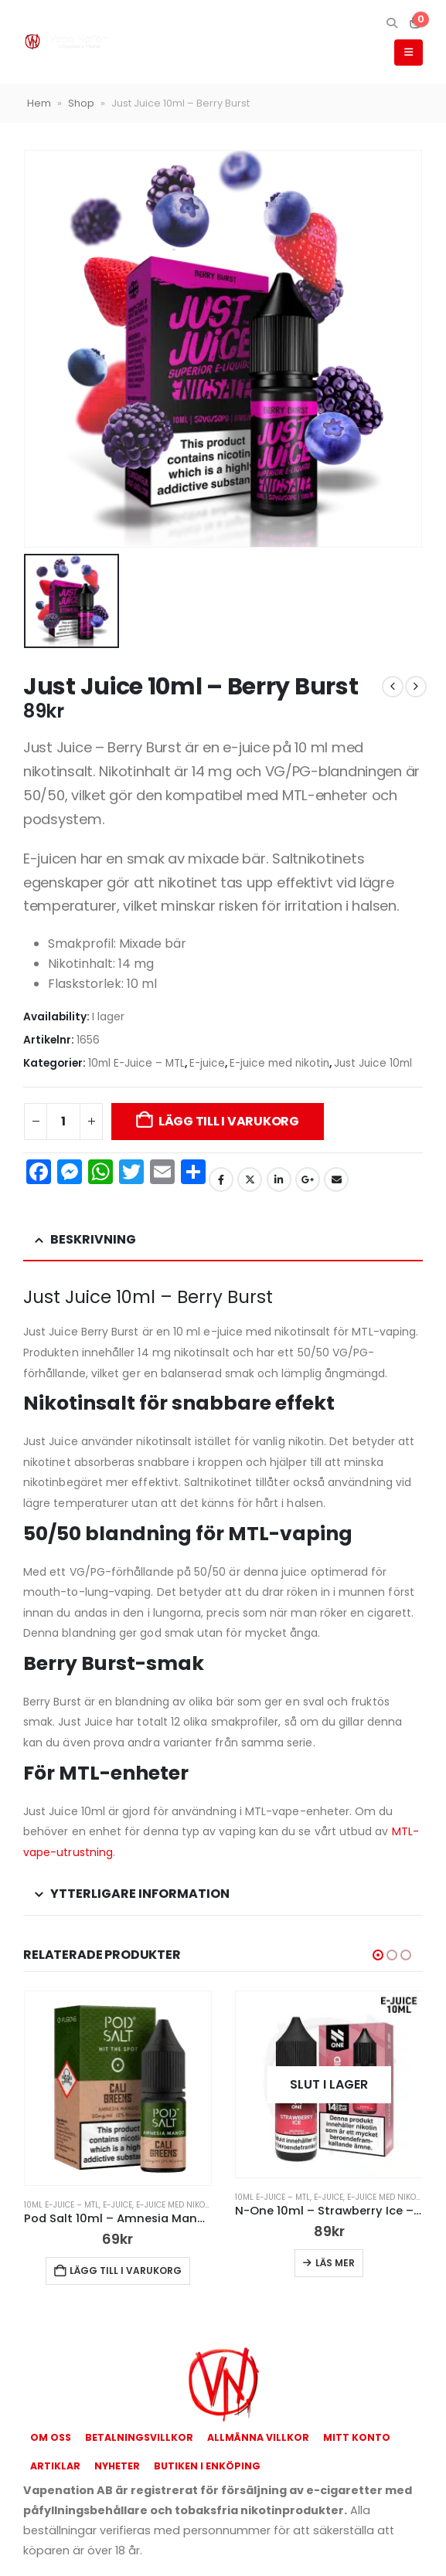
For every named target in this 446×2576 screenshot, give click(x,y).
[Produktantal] (63, 1121)
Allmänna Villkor (258, 2437)
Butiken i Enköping (207, 2465)
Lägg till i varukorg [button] (126, 2270)
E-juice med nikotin (279, 1063)
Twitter (249, 1179)
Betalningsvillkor (139, 2437)
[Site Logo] (65, 42)
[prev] (392, 686)
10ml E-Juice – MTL (136, 1063)
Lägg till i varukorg (228, 1121)
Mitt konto (356, 2437)
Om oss (50, 2437)
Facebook (221, 1179)
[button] (391, 23)
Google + (307, 1179)
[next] (416, 686)
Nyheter (117, 2465)
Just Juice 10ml (373, 1063)
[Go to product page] (118, 2088)
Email (336, 1179)
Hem (39, 103)
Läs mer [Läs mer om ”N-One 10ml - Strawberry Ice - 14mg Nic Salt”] (335, 2262)
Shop (81, 103)
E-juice (207, 1063)
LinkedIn (279, 1179)
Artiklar (55, 2465)
